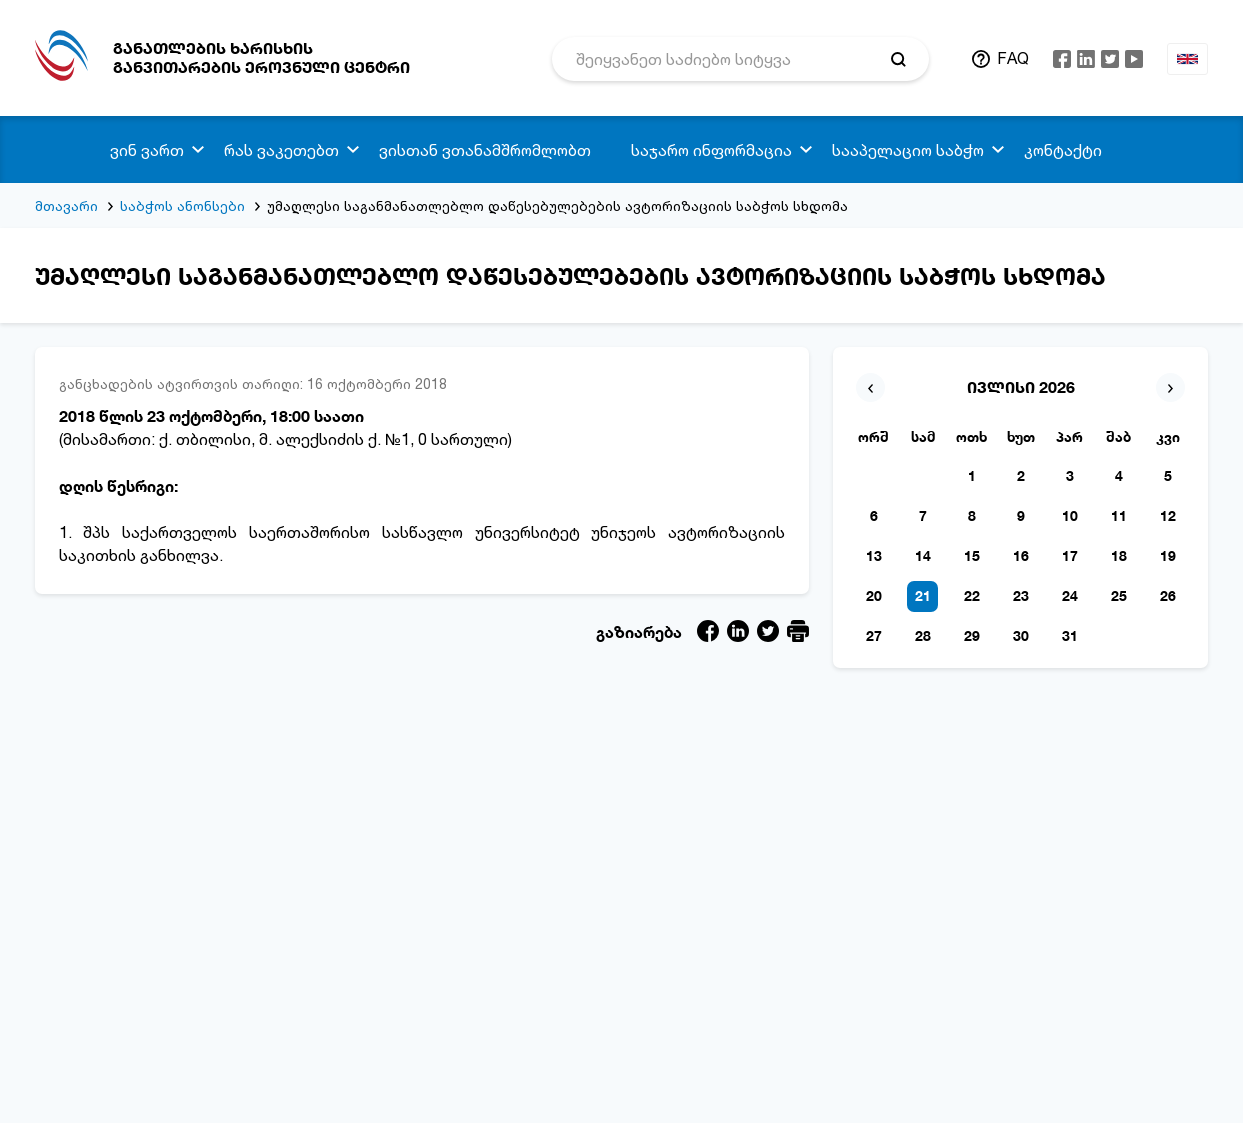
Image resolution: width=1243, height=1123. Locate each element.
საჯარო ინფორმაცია (711, 150)
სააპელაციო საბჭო (908, 150)
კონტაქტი (1063, 150)
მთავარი (66, 205)
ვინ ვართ (147, 150)
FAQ (1013, 58)
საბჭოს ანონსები (182, 205)
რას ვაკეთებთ (281, 150)
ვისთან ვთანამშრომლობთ (485, 150)
